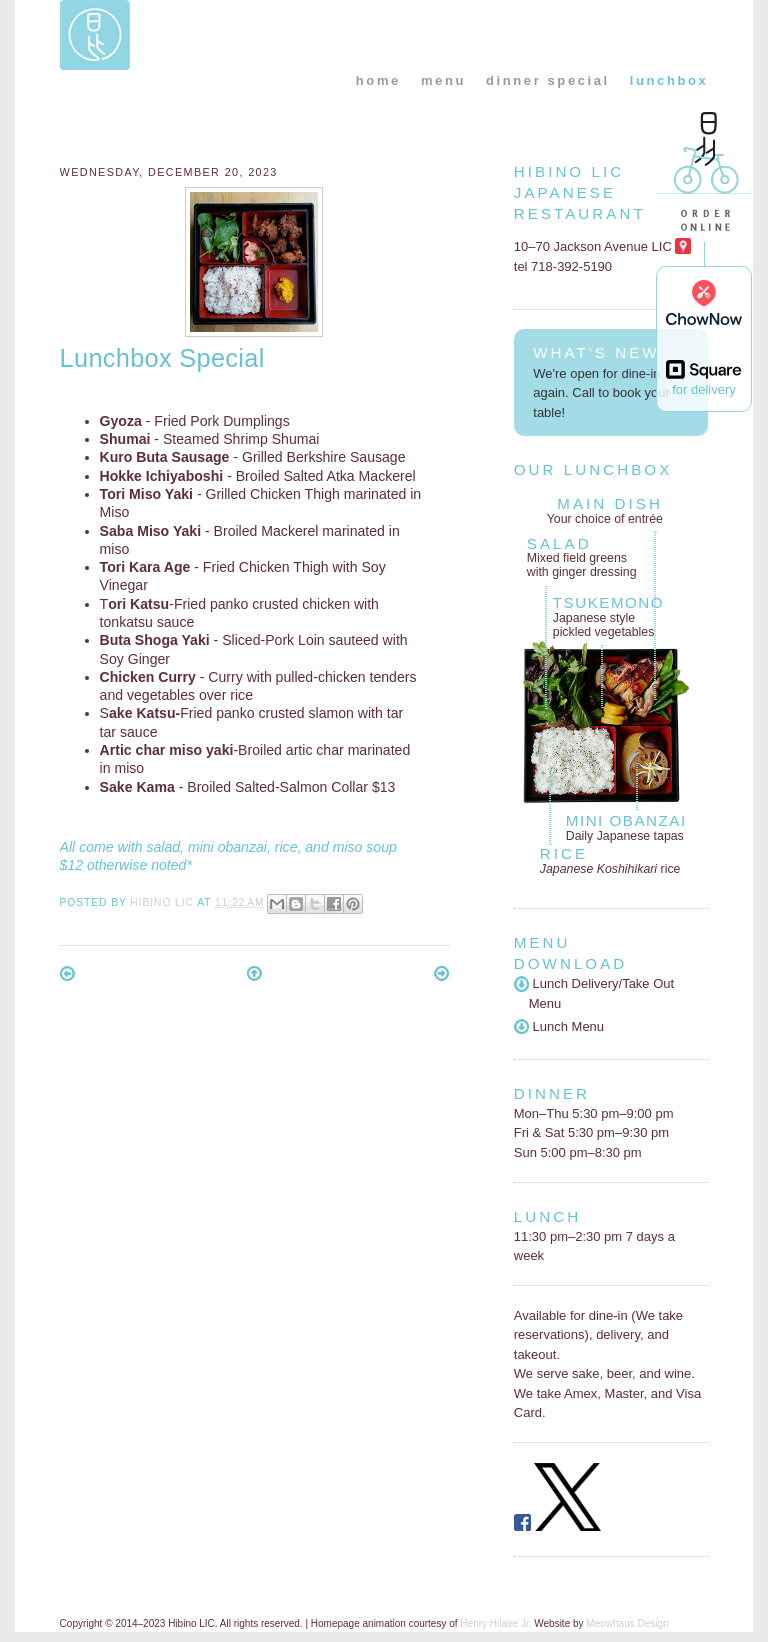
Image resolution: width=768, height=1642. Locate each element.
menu (443, 80)
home (378, 80)
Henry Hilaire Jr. (495, 1623)
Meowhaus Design (627, 1623)
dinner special (548, 80)
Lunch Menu (559, 1026)
